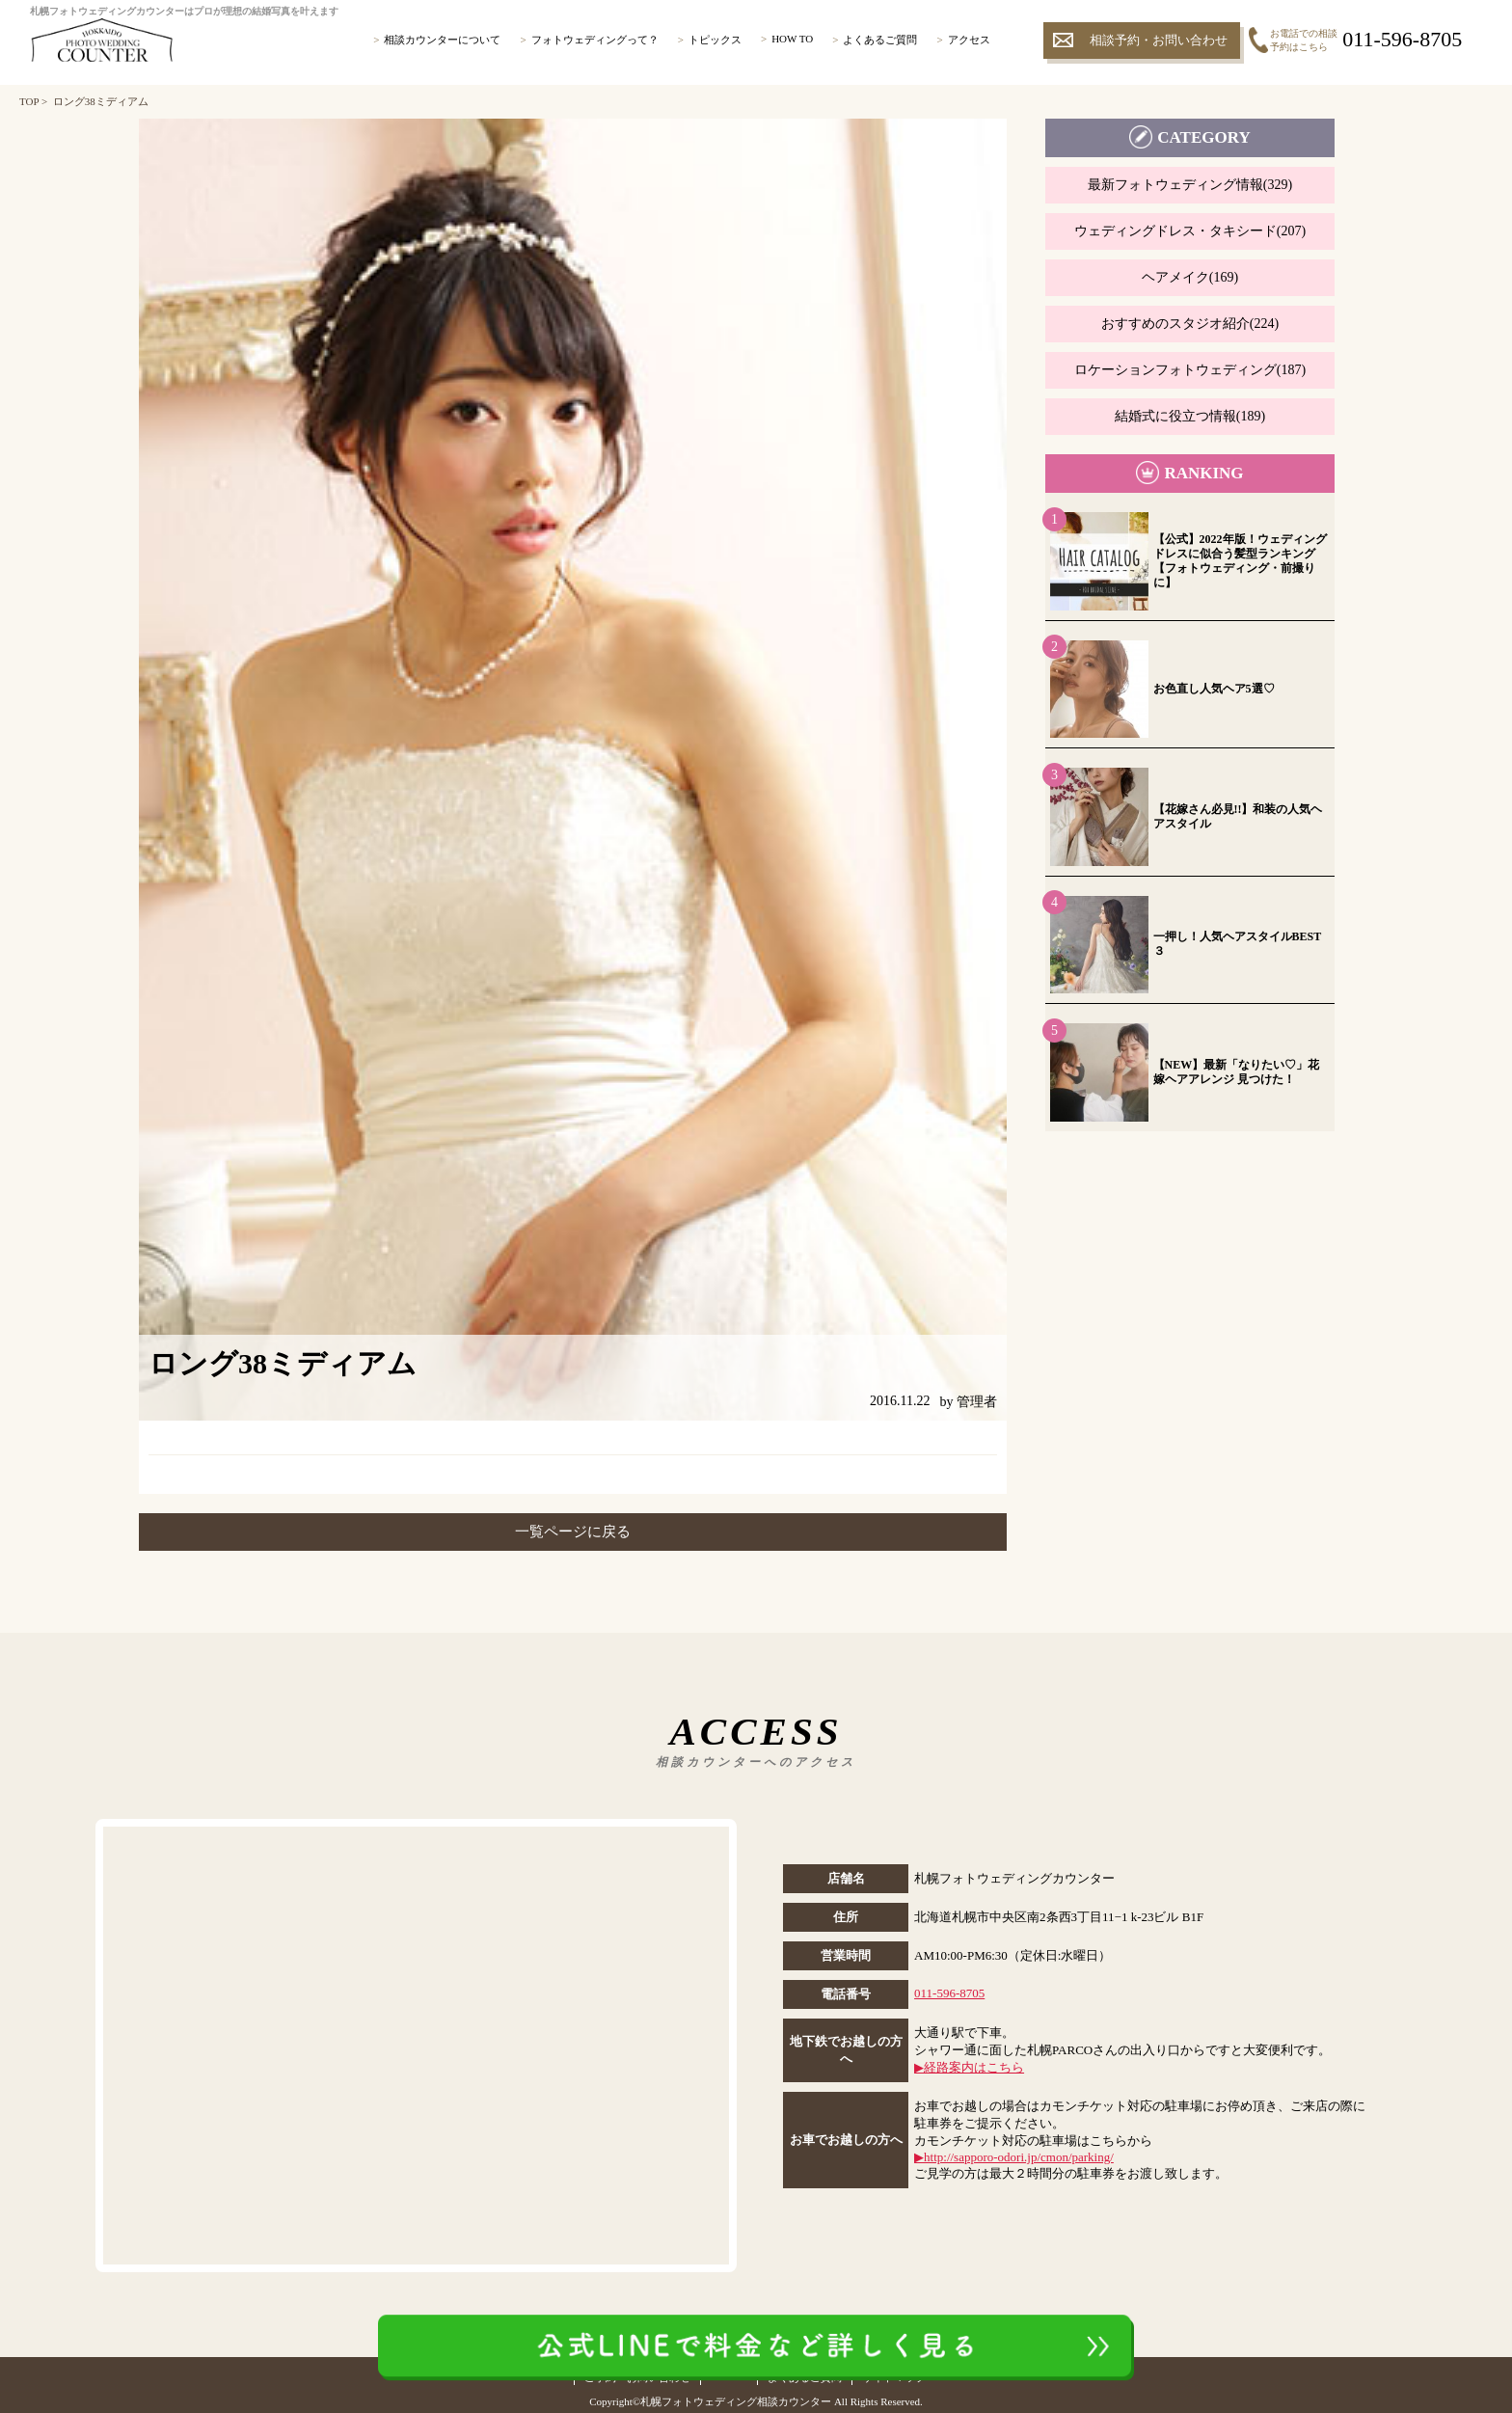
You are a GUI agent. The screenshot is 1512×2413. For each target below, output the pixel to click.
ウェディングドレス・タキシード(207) (1190, 231)
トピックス (715, 39)
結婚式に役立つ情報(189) (1190, 416)
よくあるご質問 (880, 39)
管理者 (977, 1402)
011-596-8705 (949, 1993)
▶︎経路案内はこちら (969, 2067)
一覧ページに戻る (573, 1531)
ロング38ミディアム (100, 101)
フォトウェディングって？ (595, 39)
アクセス (969, 39)
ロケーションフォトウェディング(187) (1190, 370)
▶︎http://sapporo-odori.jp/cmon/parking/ (1014, 2157)
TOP (29, 101)
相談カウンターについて (442, 39)
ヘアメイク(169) (1190, 277)
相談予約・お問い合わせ (1159, 40)
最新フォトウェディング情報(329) (1190, 184)
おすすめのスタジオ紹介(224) (1190, 323)
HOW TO (792, 38)
